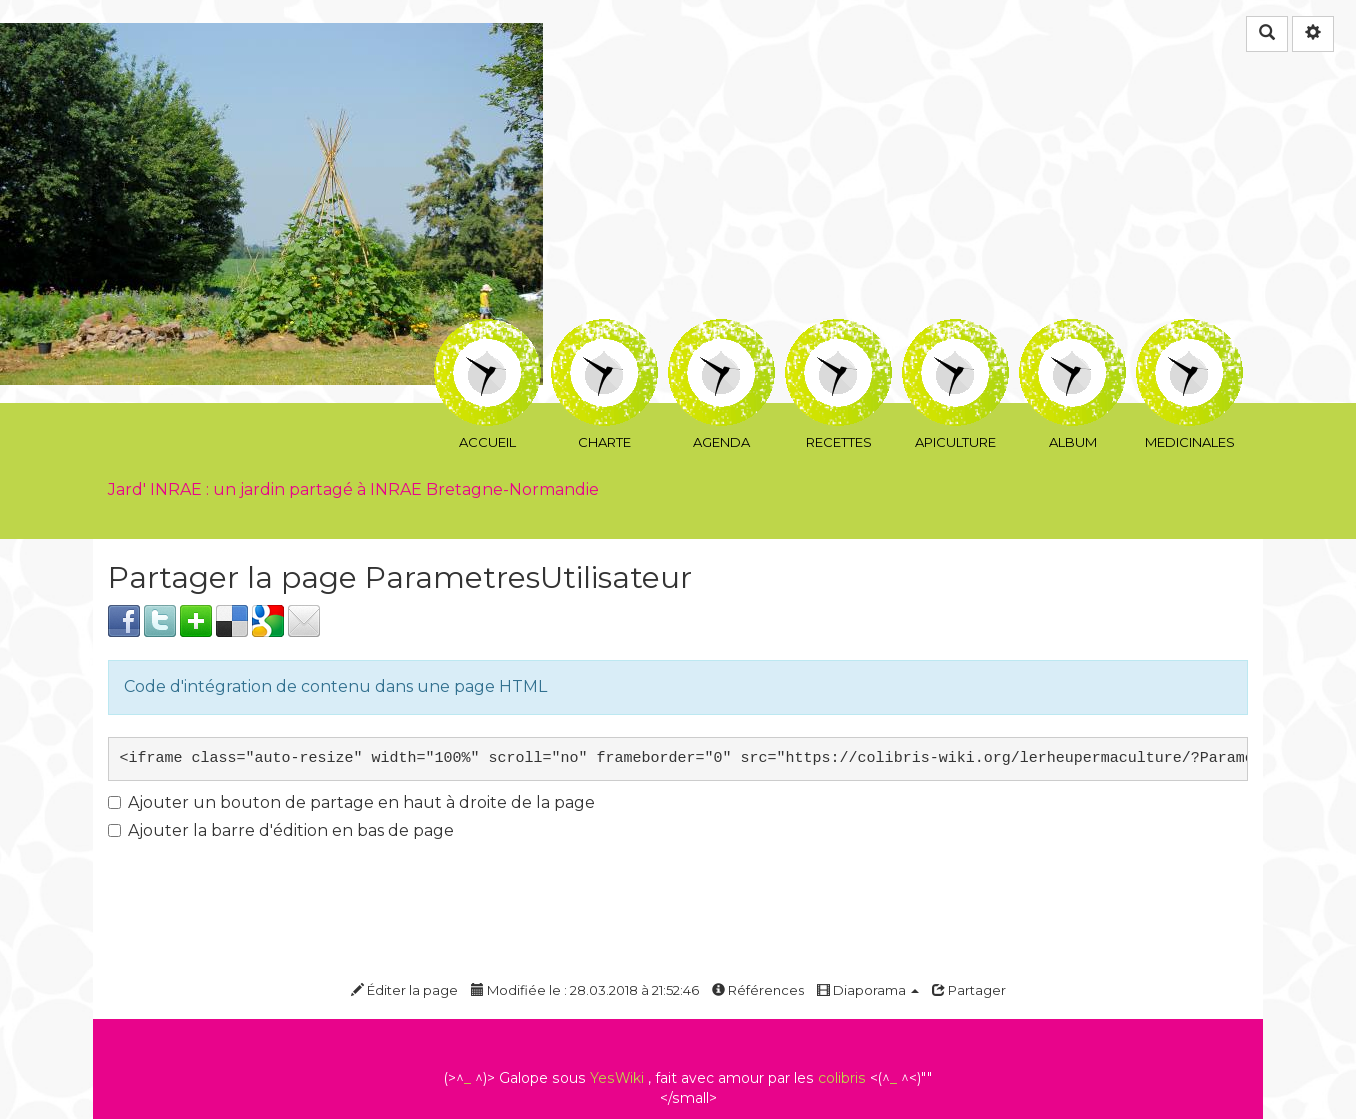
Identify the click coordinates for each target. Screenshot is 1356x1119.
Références (758, 990)
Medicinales (1189, 333)
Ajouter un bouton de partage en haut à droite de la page (351, 802)
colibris (842, 1078)
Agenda (721, 333)
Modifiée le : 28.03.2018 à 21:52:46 (585, 990)
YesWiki (617, 1078)
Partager (969, 990)
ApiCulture (955, 333)
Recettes (838, 333)
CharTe (604, 333)
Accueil (487, 333)
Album (1072, 333)
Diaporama (868, 990)
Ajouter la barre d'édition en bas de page (281, 830)
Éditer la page (404, 990)
